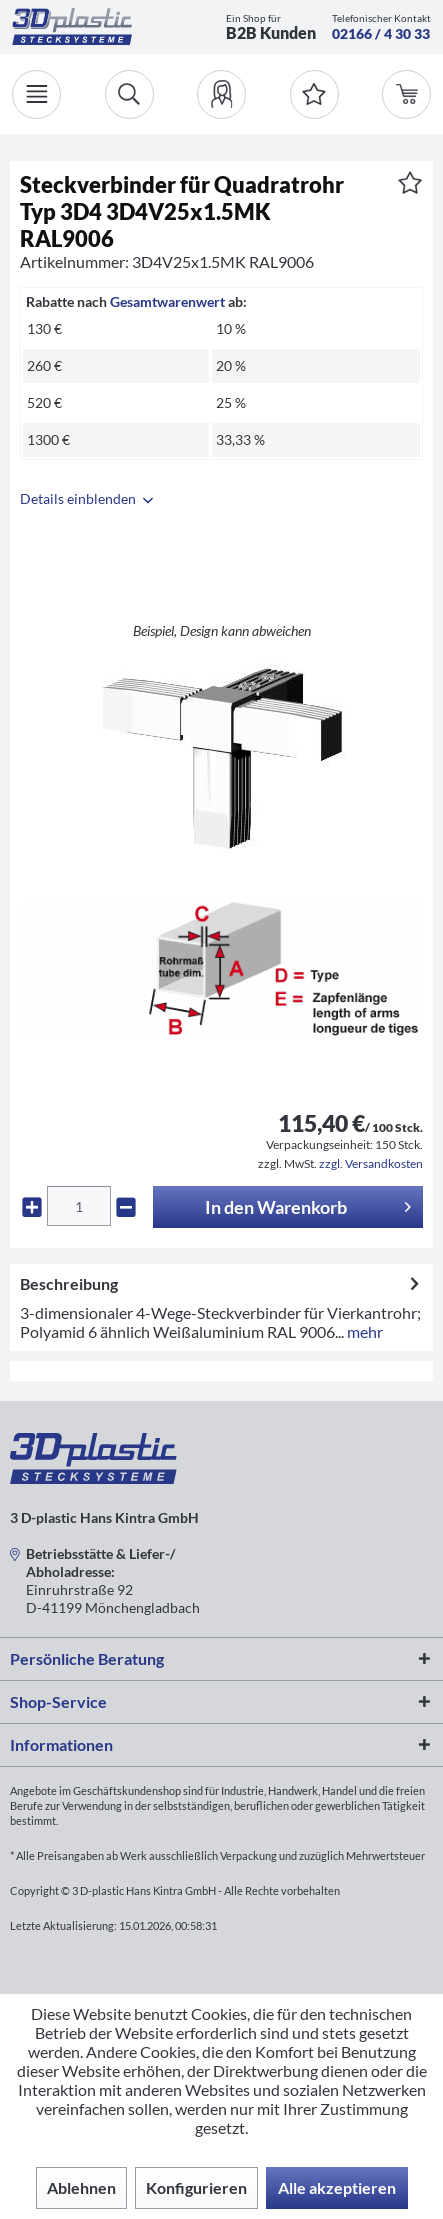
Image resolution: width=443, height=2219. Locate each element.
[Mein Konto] (221, 94)
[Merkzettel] (314, 94)
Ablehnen (81, 2187)
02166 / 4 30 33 (381, 33)
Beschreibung (69, 1283)
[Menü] (36, 94)
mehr (363, 1331)
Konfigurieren (196, 2187)
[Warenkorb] (406, 94)
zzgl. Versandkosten (371, 1163)
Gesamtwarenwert (167, 301)
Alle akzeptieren (337, 2187)
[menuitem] (221, 94)
